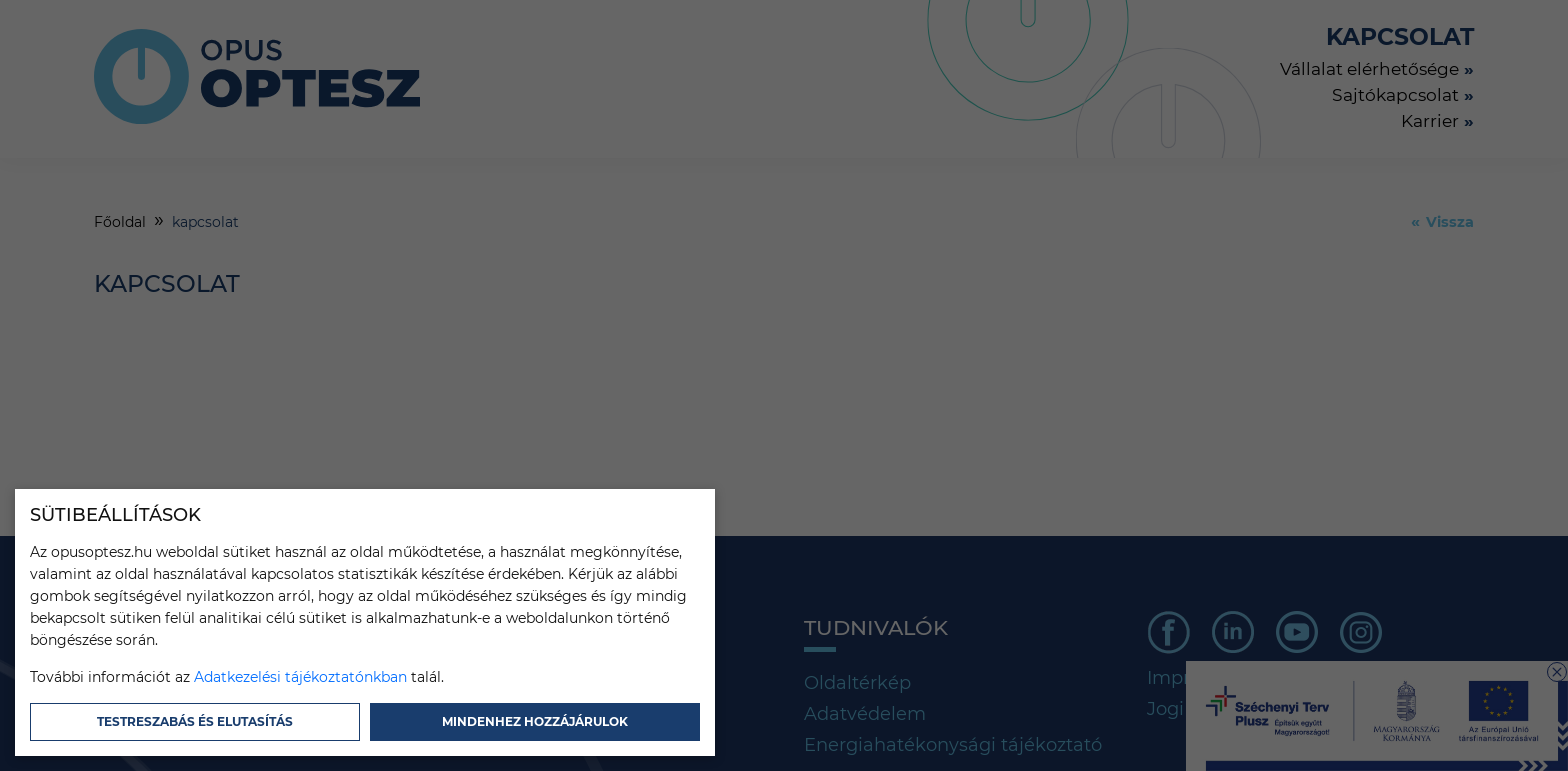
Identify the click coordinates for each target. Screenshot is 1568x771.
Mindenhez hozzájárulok (535, 721)
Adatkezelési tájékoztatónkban (300, 677)
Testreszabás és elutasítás (195, 721)
